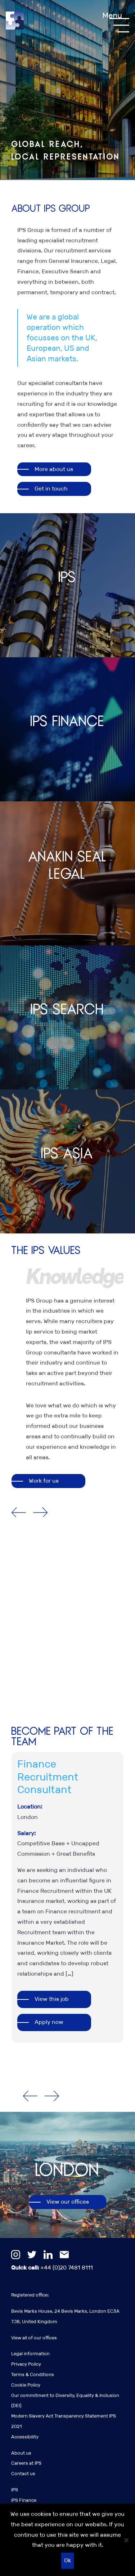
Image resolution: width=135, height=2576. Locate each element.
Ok (67, 2560)
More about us (54, 469)
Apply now (49, 2022)
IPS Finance (23, 2500)
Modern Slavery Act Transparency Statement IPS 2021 (63, 2421)
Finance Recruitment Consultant (47, 1776)
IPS (14, 2489)
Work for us (44, 1480)
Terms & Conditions (32, 2374)
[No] (126, 2540)
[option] (74, 1365)
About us (21, 2453)
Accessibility (25, 2437)
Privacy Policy (26, 2364)
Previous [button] (19, 1512)
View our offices (67, 2201)
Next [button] (40, 1512)
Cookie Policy (25, 2385)
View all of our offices (34, 2337)
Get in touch (51, 488)
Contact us (23, 2473)
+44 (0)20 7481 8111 (52, 2267)
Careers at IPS (26, 2463)
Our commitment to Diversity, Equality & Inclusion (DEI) (65, 2401)
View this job (52, 1998)
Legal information (30, 2353)
